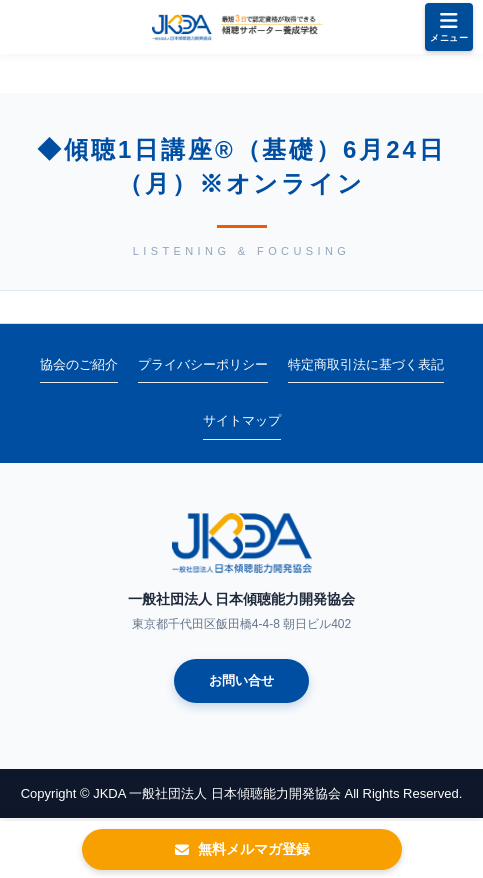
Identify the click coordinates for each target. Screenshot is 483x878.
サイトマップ (242, 420)
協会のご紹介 (79, 364)
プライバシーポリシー (203, 364)
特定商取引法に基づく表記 (366, 364)
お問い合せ (241, 680)
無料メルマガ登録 (242, 849)
